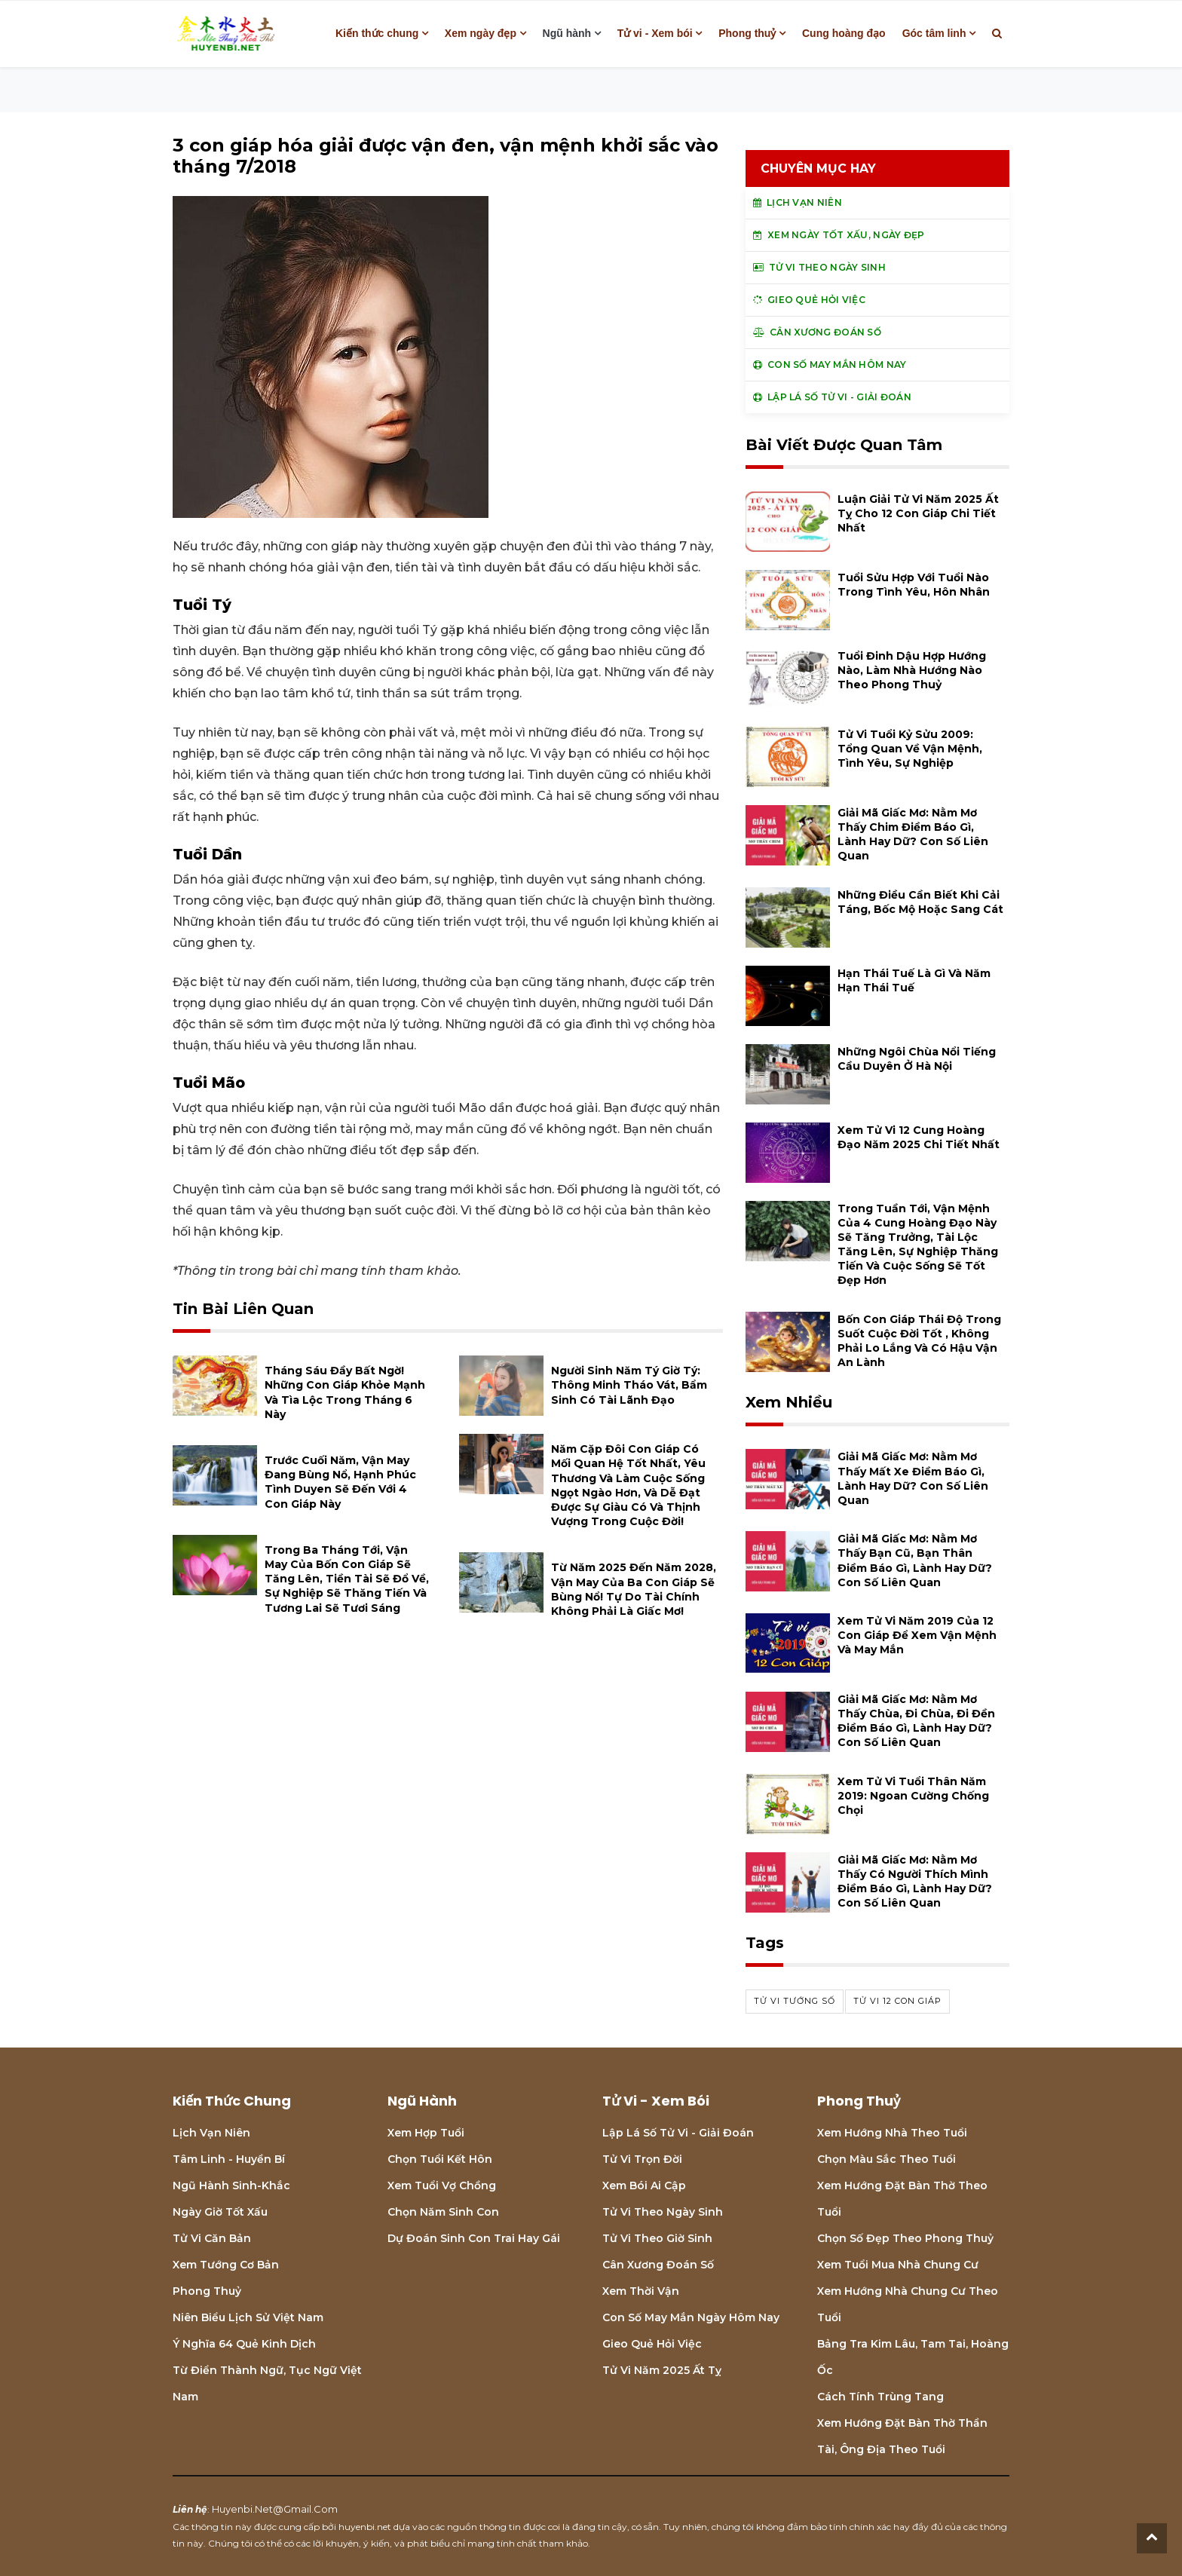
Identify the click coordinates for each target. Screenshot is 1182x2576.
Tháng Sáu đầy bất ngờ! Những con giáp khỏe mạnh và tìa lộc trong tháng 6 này (345, 1392)
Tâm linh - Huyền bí (229, 2159)
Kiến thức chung (376, 33)
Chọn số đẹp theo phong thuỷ (905, 2238)
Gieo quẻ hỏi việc (652, 2344)
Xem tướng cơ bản (226, 2264)
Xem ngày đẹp (480, 33)
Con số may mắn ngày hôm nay (690, 2317)
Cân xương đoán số (658, 2264)
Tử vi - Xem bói (655, 33)
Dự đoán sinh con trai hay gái (473, 2238)
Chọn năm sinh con (443, 2212)
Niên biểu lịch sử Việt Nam (248, 2317)
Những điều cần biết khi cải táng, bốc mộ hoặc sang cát (920, 902)
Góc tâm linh (934, 33)
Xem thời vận (640, 2291)
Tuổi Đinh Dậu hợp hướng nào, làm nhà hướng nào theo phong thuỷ (912, 670)
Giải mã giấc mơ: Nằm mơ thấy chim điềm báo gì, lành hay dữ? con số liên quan (913, 834)
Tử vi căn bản (212, 2238)
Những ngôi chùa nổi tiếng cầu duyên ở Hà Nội (917, 1059)
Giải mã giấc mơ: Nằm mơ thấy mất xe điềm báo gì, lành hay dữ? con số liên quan (913, 1478)
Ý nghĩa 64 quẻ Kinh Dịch (244, 2344)
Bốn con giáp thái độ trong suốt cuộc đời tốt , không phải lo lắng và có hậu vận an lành (919, 1341)
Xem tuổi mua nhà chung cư (897, 2264)
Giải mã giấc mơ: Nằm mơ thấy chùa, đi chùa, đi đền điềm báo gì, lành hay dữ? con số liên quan (916, 1721)
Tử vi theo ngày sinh (662, 2212)
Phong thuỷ (747, 33)
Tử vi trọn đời (642, 2159)
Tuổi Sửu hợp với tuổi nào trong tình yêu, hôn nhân (914, 585)
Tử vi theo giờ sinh (657, 2238)
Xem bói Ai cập (644, 2185)
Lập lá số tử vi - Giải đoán (678, 2133)
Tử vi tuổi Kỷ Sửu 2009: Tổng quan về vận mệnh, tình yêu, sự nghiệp (910, 748)
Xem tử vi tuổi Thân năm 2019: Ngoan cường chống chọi (913, 1796)
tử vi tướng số (794, 2001)
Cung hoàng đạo (844, 33)
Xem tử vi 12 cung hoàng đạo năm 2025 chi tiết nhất (919, 1137)
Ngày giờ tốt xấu (220, 2212)
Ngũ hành (567, 33)
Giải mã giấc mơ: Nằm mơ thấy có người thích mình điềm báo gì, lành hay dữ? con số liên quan (915, 1881)
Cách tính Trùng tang (880, 2396)
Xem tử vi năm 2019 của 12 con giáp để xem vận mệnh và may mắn (917, 1635)
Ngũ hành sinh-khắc (231, 2185)
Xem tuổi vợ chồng (441, 2185)
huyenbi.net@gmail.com (275, 2509)
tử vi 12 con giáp (897, 2001)
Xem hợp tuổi (425, 2133)
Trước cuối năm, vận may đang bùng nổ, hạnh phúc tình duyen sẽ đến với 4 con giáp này (340, 1482)
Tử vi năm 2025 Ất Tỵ (661, 2370)
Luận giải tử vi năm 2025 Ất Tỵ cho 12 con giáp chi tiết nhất (918, 513)
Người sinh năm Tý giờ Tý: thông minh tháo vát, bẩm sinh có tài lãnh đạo (629, 1385)
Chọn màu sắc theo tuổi (886, 2159)
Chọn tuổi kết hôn (439, 2159)
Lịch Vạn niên (211, 2133)
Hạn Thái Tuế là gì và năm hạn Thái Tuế (914, 980)
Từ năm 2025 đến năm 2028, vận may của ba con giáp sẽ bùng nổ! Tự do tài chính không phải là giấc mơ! (633, 1589)
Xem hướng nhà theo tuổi (892, 2133)
